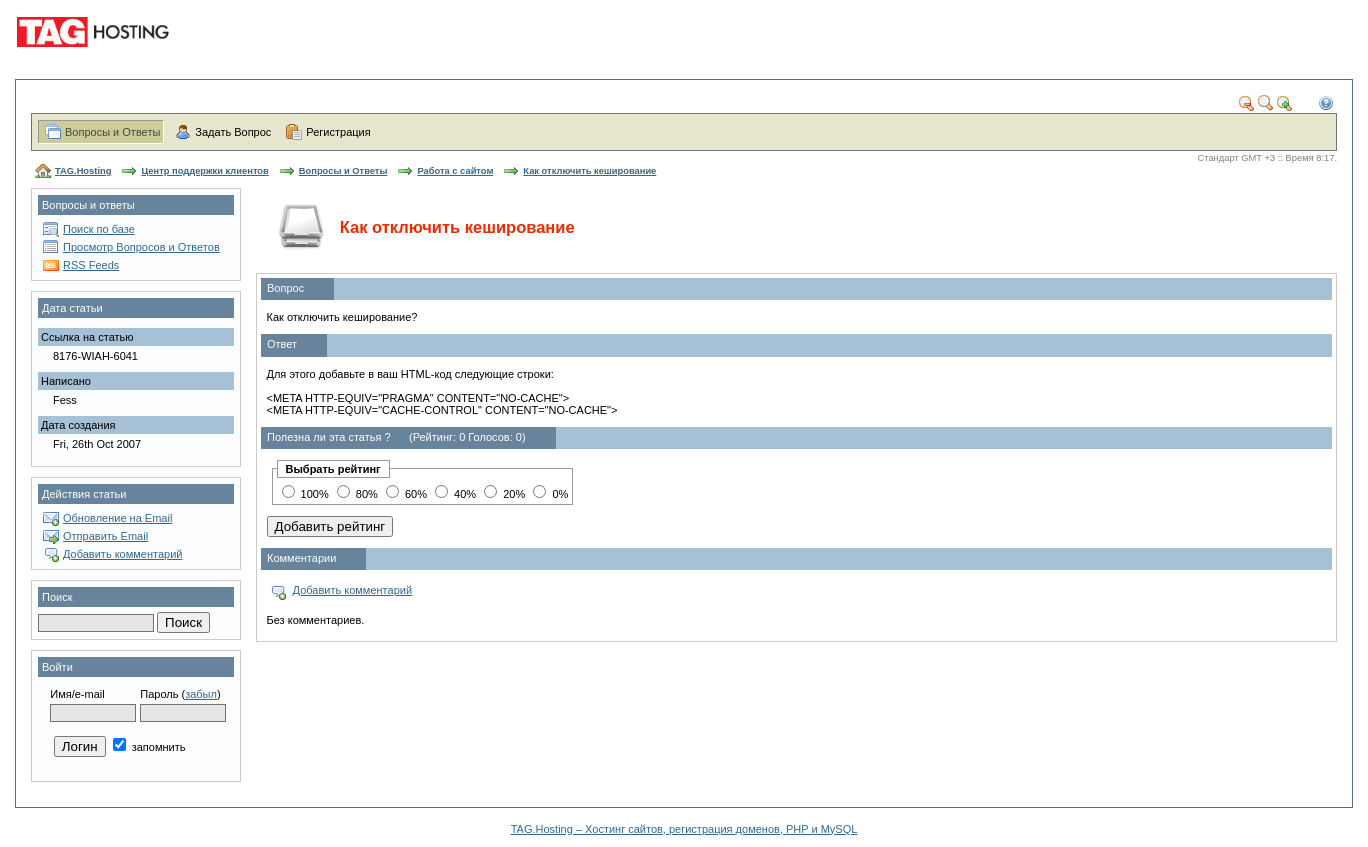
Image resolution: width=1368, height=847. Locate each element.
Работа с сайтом (455, 171)
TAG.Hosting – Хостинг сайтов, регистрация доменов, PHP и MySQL (684, 829)
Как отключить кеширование (589, 171)
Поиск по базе (99, 229)
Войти (57, 667)
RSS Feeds (91, 265)
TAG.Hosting (83, 171)
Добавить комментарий (122, 554)
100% (305, 494)
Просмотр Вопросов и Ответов (141, 247)
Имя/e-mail (77, 694)
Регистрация (338, 132)
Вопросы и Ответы (112, 132)
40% (455, 494)
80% (357, 494)
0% (550, 494)
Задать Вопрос (233, 132)
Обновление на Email (117, 518)
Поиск (57, 597)
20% (504, 494)
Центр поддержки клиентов (204, 171)
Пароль (159, 694)
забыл (201, 694)
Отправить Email (105, 536)
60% (406, 494)
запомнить (149, 747)
